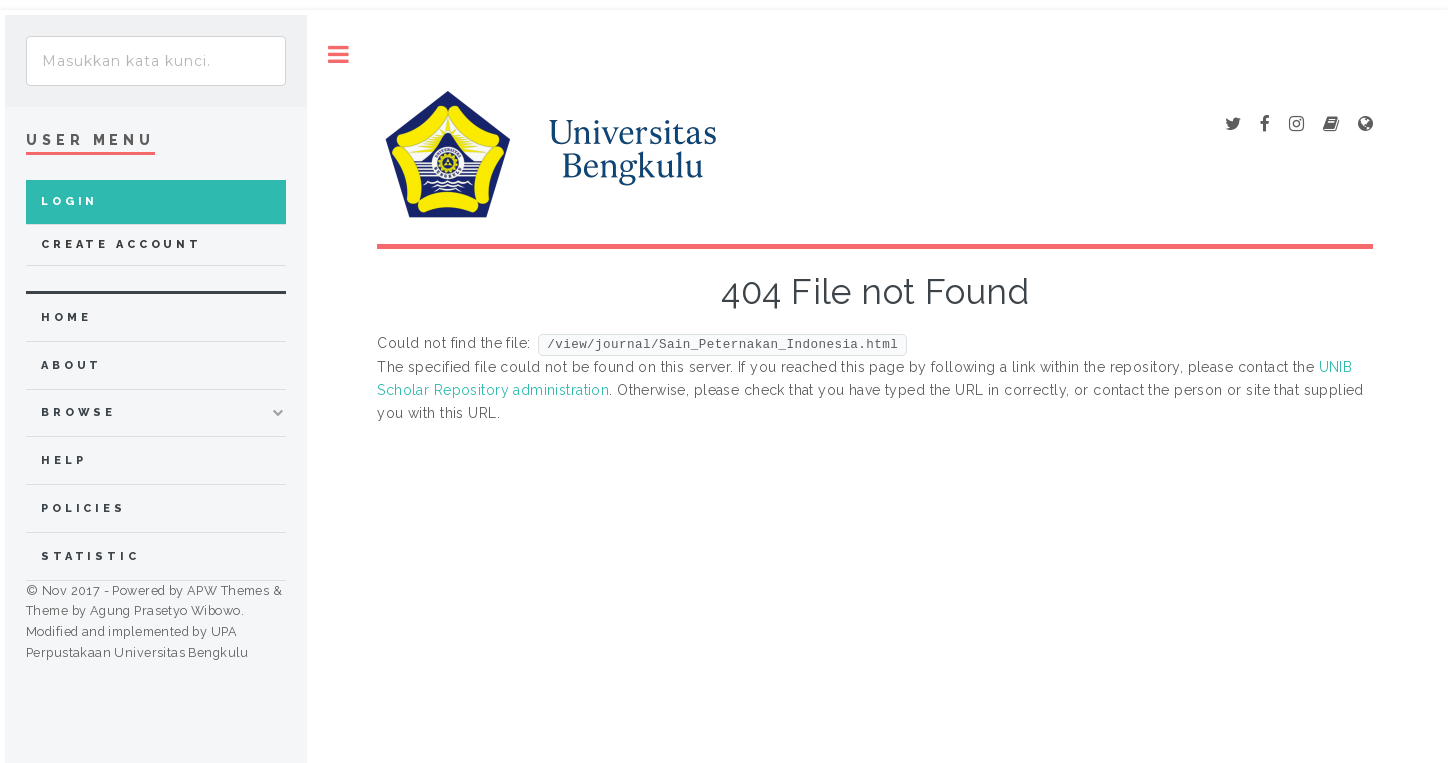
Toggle (338, 54)
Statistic (90, 556)
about (71, 365)
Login (69, 201)
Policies (83, 508)
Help (63, 460)
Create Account (121, 244)
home (66, 317)
